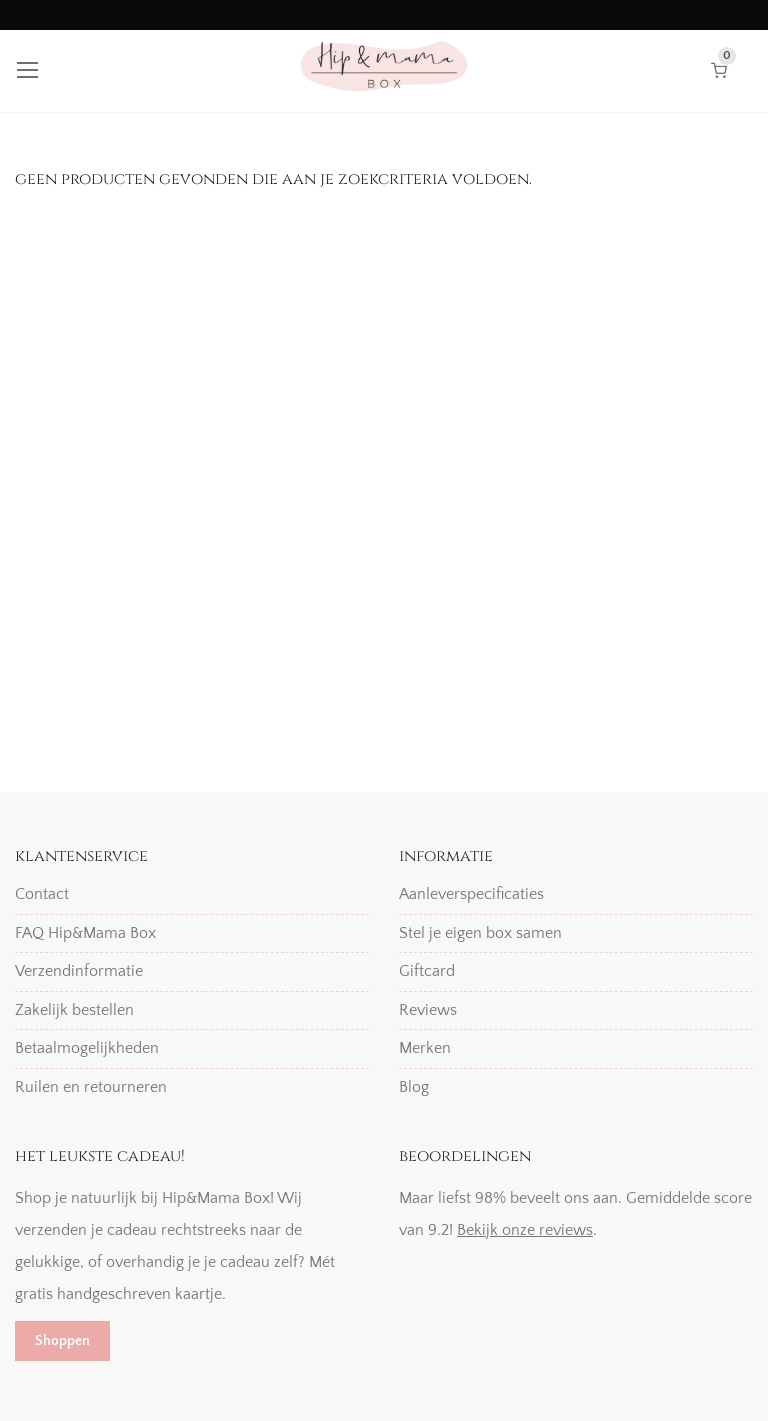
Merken (425, 1048)
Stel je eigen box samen (480, 933)
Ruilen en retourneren (91, 1087)
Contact (42, 894)
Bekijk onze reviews (525, 1230)
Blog (414, 1087)
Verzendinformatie (79, 971)
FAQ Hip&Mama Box (85, 933)
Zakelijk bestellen (74, 1010)
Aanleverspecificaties (471, 894)
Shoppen (62, 1341)
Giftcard (427, 971)
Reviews (428, 1010)
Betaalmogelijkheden (87, 1048)
